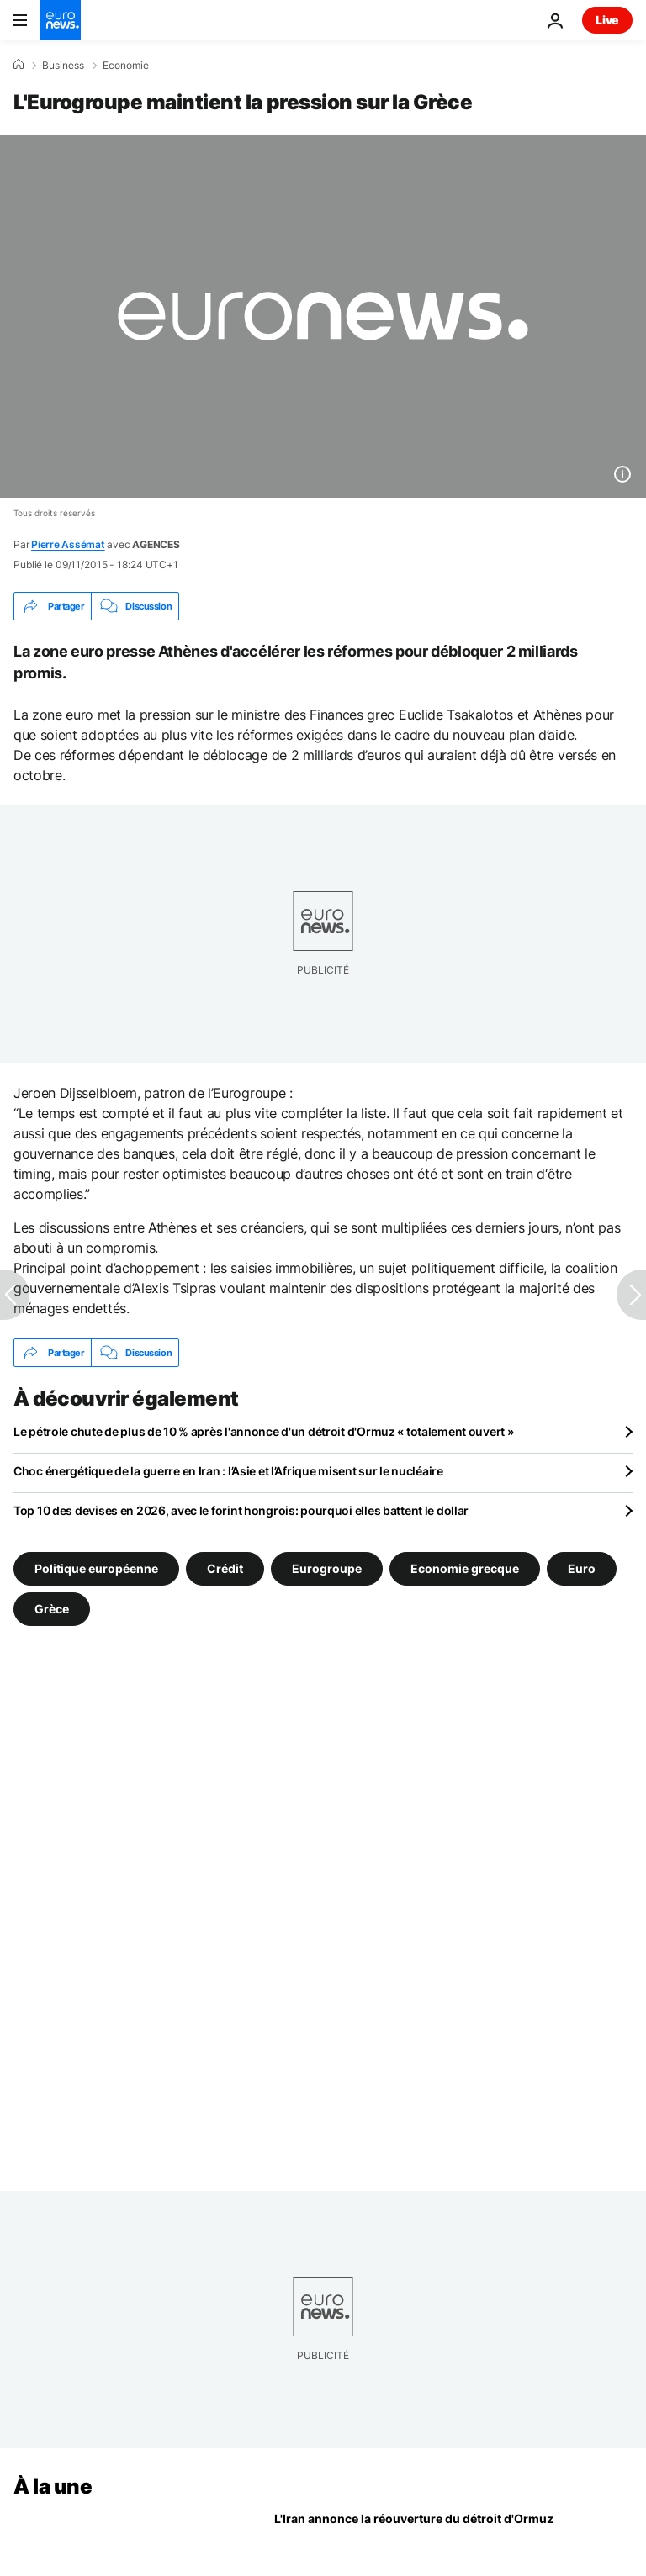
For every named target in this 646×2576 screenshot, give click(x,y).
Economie (126, 66)
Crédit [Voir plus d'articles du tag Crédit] (225, 1568)
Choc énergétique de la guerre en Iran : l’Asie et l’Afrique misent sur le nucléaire (228, 1471)
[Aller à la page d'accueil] (60, 20)
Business (63, 66)
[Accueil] (18, 65)
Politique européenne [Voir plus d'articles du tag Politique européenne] (96, 1568)
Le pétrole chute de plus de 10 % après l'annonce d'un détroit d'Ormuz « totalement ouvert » (263, 1431)
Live (607, 20)
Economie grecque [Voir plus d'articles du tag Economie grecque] (464, 1568)
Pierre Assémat (68, 544)
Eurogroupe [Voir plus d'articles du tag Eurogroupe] (327, 1568)
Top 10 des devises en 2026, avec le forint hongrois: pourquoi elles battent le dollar (241, 1510)
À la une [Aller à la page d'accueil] (52, 2486)
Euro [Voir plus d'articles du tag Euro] (582, 1568)
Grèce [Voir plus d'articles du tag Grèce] (51, 1609)
